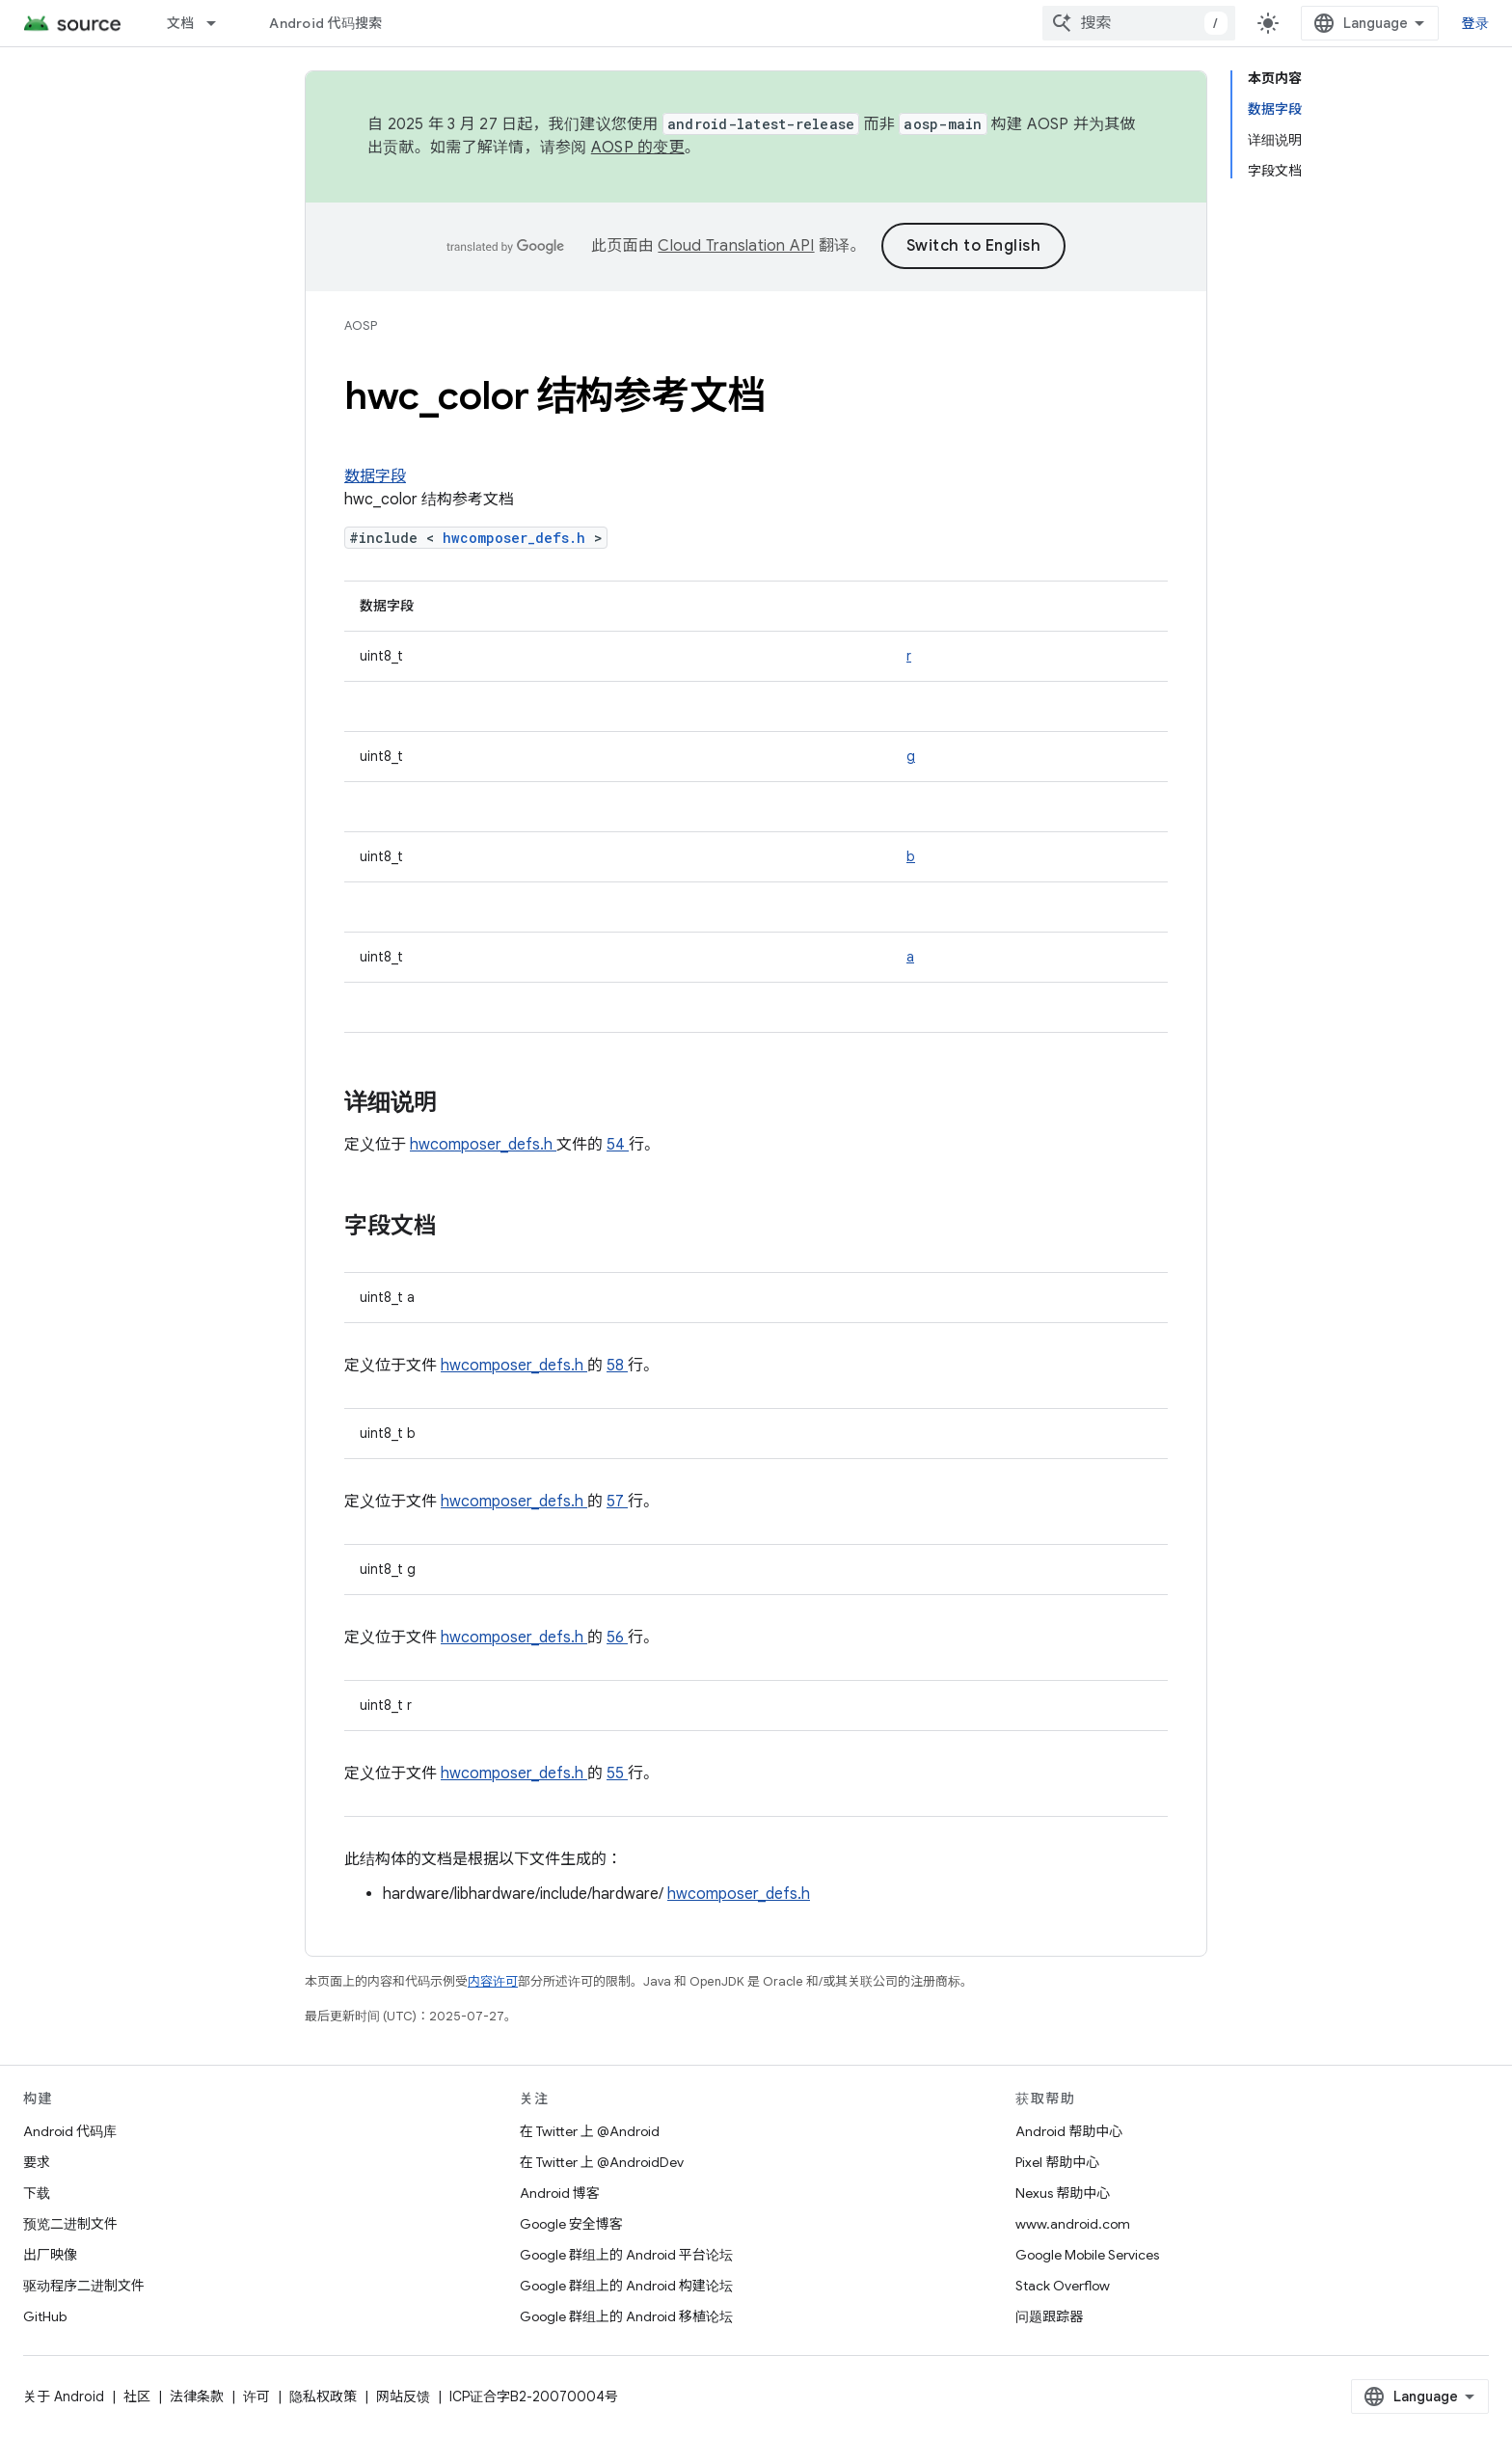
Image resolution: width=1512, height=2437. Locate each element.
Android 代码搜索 (325, 23)
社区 (136, 2396)
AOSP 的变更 (638, 147)
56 (617, 1637)
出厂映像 (50, 2254)
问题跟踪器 (1049, 2316)
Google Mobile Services (1087, 2254)
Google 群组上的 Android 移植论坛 (626, 2316)
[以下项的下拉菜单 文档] (220, 23)
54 (618, 1144)
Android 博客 (560, 2193)
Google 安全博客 (571, 2224)
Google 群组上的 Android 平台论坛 (626, 2254)
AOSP (360, 325)
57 (617, 1501)
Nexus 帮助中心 (1062, 2193)
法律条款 (197, 2396)
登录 (1476, 23)
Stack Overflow (1062, 2285)
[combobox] (1138, 23)
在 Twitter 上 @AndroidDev (602, 2162)
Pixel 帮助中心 (1057, 2162)
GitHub (45, 2316)
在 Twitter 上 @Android (590, 2131)
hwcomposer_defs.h (518, 537)
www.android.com (1072, 2224)
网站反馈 (403, 2396)
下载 (36, 2193)
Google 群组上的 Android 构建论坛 (626, 2285)
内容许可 (493, 1981)
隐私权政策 (323, 2396)
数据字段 (375, 476)
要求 (36, 2162)
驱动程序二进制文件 (84, 2285)
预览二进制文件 (70, 2224)
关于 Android (63, 2396)
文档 (181, 23)
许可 (256, 2396)
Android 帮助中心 (1068, 2131)
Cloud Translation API (736, 246)
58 (617, 1365)
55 (617, 1773)
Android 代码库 (70, 2131)
